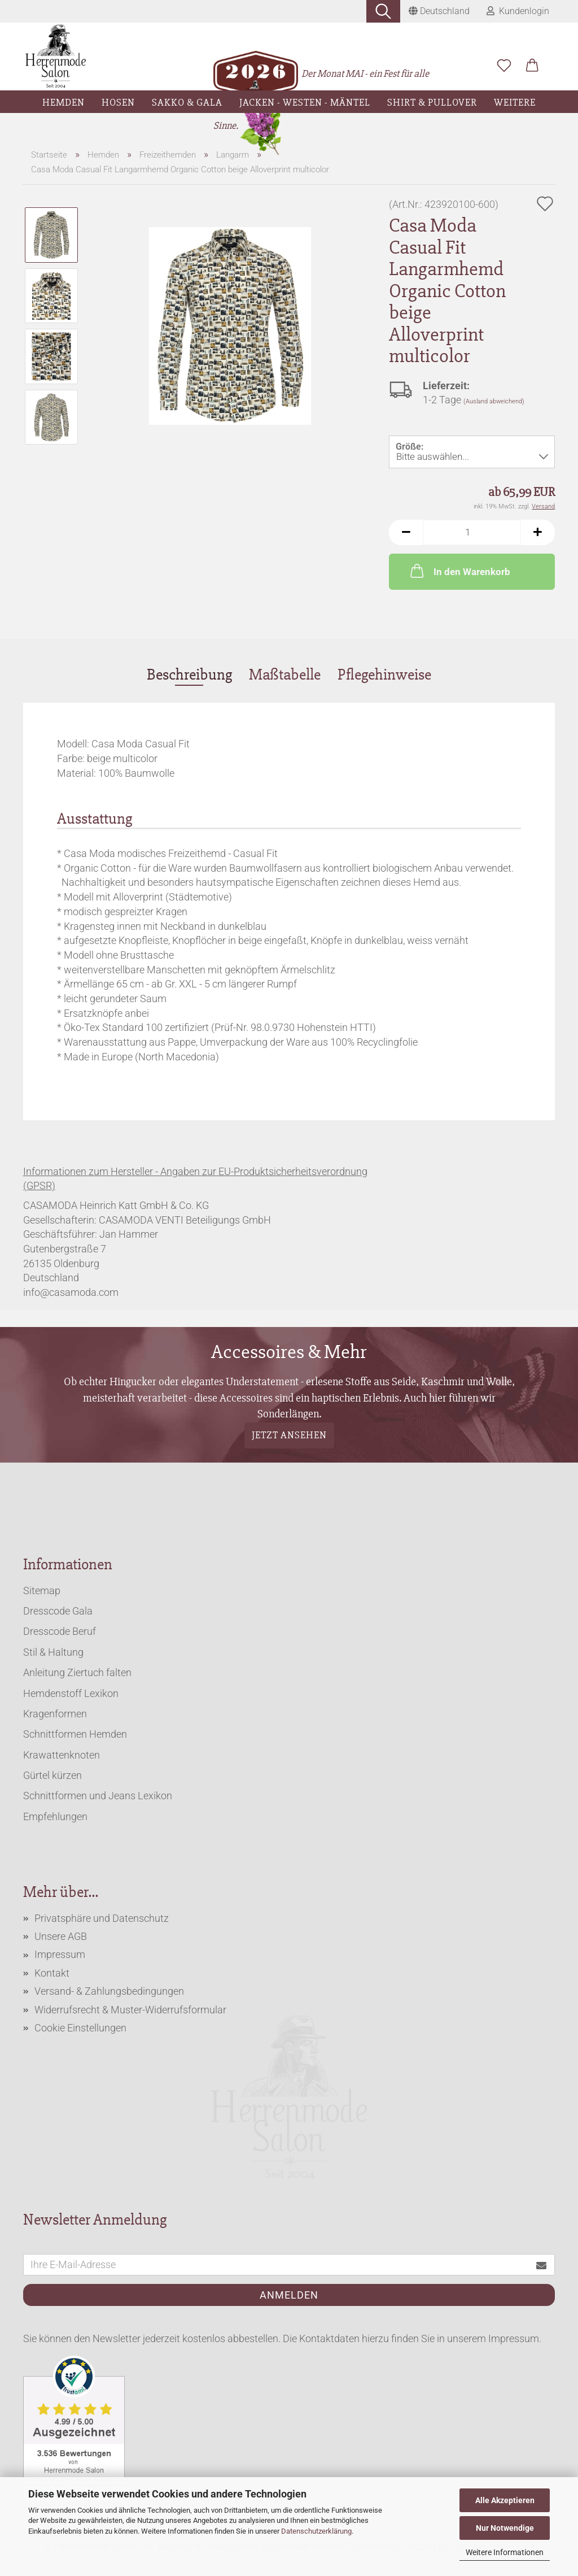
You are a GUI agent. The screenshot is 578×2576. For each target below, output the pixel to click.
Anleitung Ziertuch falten (77, 1672)
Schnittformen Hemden (75, 1734)
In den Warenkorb (459, 571)
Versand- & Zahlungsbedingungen (109, 1991)
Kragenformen (55, 1714)
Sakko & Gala (187, 102)
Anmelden (289, 2295)
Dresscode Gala (58, 1611)
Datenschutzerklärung (316, 2531)
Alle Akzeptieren (505, 2500)
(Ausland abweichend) (493, 401)
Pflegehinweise (384, 674)
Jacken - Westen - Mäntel (304, 102)
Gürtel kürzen (52, 1775)
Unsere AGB (60, 1936)
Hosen (118, 102)
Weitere (515, 102)
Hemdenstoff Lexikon (71, 1693)
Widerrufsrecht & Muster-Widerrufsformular (130, 2010)
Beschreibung (189, 674)
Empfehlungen (55, 1816)
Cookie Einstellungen (80, 2028)
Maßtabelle (285, 674)
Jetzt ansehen (289, 1435)
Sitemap (41, 1590)
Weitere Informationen (505, 2552)
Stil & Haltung (53, 1652)
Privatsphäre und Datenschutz (101, 1918)
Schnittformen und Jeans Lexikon (97, 1796)
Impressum (59, 1954)
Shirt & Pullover (432, 102)
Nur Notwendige (505, 2528)
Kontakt (51, 1973)
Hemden (63, 102)
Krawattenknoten (61, 1755)
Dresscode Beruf (59, 1631)
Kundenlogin (518, 11)
